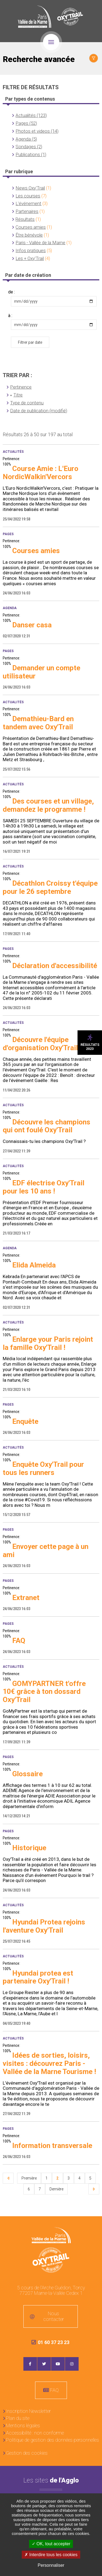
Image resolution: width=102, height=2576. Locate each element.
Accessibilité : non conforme (35, 2433)
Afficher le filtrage (93, 58)
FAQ (54, 2390)
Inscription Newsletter (28, 2411)
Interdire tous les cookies (50, 2554)
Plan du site (17, 2418)
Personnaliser (51, 2565)
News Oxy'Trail (30, 188)
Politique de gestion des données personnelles (52, 2440)
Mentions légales (23, 2425)
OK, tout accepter (51, 2543)
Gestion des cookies (27, 2453)
